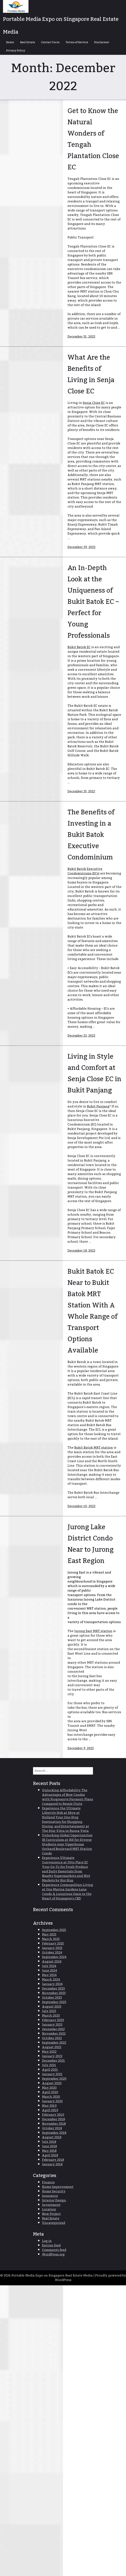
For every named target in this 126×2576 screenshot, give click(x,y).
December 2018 (53, 2209)
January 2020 (52, 2191)
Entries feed (51, 2336)
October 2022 (52, 2128)
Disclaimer (101, 42)
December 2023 (53, 2079)
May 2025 (49, 2025)
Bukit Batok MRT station (93, 1527)
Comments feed (54, 2340)
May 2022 (49, 2142)
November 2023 (54, 2083)
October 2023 (52, 2088)
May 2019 (49, 2196)
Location (49, 2300)
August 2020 (52, 2173)
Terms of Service (77, 42)
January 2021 (52, 2164)
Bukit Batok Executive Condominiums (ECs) (85, 905)
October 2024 (52, 2043)
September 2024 (54, 2047)
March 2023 (51, 2106)
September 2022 (54, 2133)
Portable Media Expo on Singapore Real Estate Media (60, 25)
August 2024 (52, 2052)
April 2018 (50, 2246)
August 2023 (51, 2097)
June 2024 (49, 2061)
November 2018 (54, 2214)
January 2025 (52, 2038)
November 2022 (54, 2124)
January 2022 (52, 2146)
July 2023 (49, 2101)
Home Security (53, 2282)
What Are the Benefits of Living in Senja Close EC (93, 379)
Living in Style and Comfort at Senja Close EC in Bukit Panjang (92, 1118)
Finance (48, 2273)
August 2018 (51, 2227)
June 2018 (49, 2237)
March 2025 (51, 2029)
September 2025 (54, 2020)
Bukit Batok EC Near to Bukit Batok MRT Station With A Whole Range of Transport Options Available (94, 1378)
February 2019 (53, 2205)
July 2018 (49, 2232)
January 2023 (52, 2115)
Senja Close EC (94, 414)
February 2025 (53, 2034)
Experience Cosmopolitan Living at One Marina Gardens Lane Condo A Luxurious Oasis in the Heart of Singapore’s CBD (67, 1982)
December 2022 (53, 2119)
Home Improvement (58, 2277)
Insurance (50, 2286)
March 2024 (51, 2070)
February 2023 (53, 2110)
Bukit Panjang (98, 1163)
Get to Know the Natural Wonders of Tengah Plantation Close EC (94, 138)
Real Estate (27, 42)
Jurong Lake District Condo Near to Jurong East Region (93, 1627)
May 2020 (49, 2178)
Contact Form (50, 42)
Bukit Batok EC (79, 670)
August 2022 (51, 2137)
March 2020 (51, 2187)
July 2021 (49, 2155)
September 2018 (54, 2223)
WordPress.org (53, 2345)
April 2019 (50, 2200)
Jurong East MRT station (93, 1721)
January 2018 (52, 2255)
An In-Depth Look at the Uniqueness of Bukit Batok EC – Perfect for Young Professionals (96, 618)
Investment (51, 2295)
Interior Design (54, 2291)
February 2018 (53, 2250)
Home (10, 42)
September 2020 (54, 2169)
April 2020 (50, 2182)
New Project (51, 2304)
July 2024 (49, 2056)
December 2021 (53, 2151)
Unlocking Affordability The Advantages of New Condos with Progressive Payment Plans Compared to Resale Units (67, 1887)
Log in (47, 2331)
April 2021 (50, 2160)
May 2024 (49, 2065)
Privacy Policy (15, 50)
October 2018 (52, 2218)
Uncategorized (53, 2313)
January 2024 (52, 2074)
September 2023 (54, 2092)
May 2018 (49, 2241)
